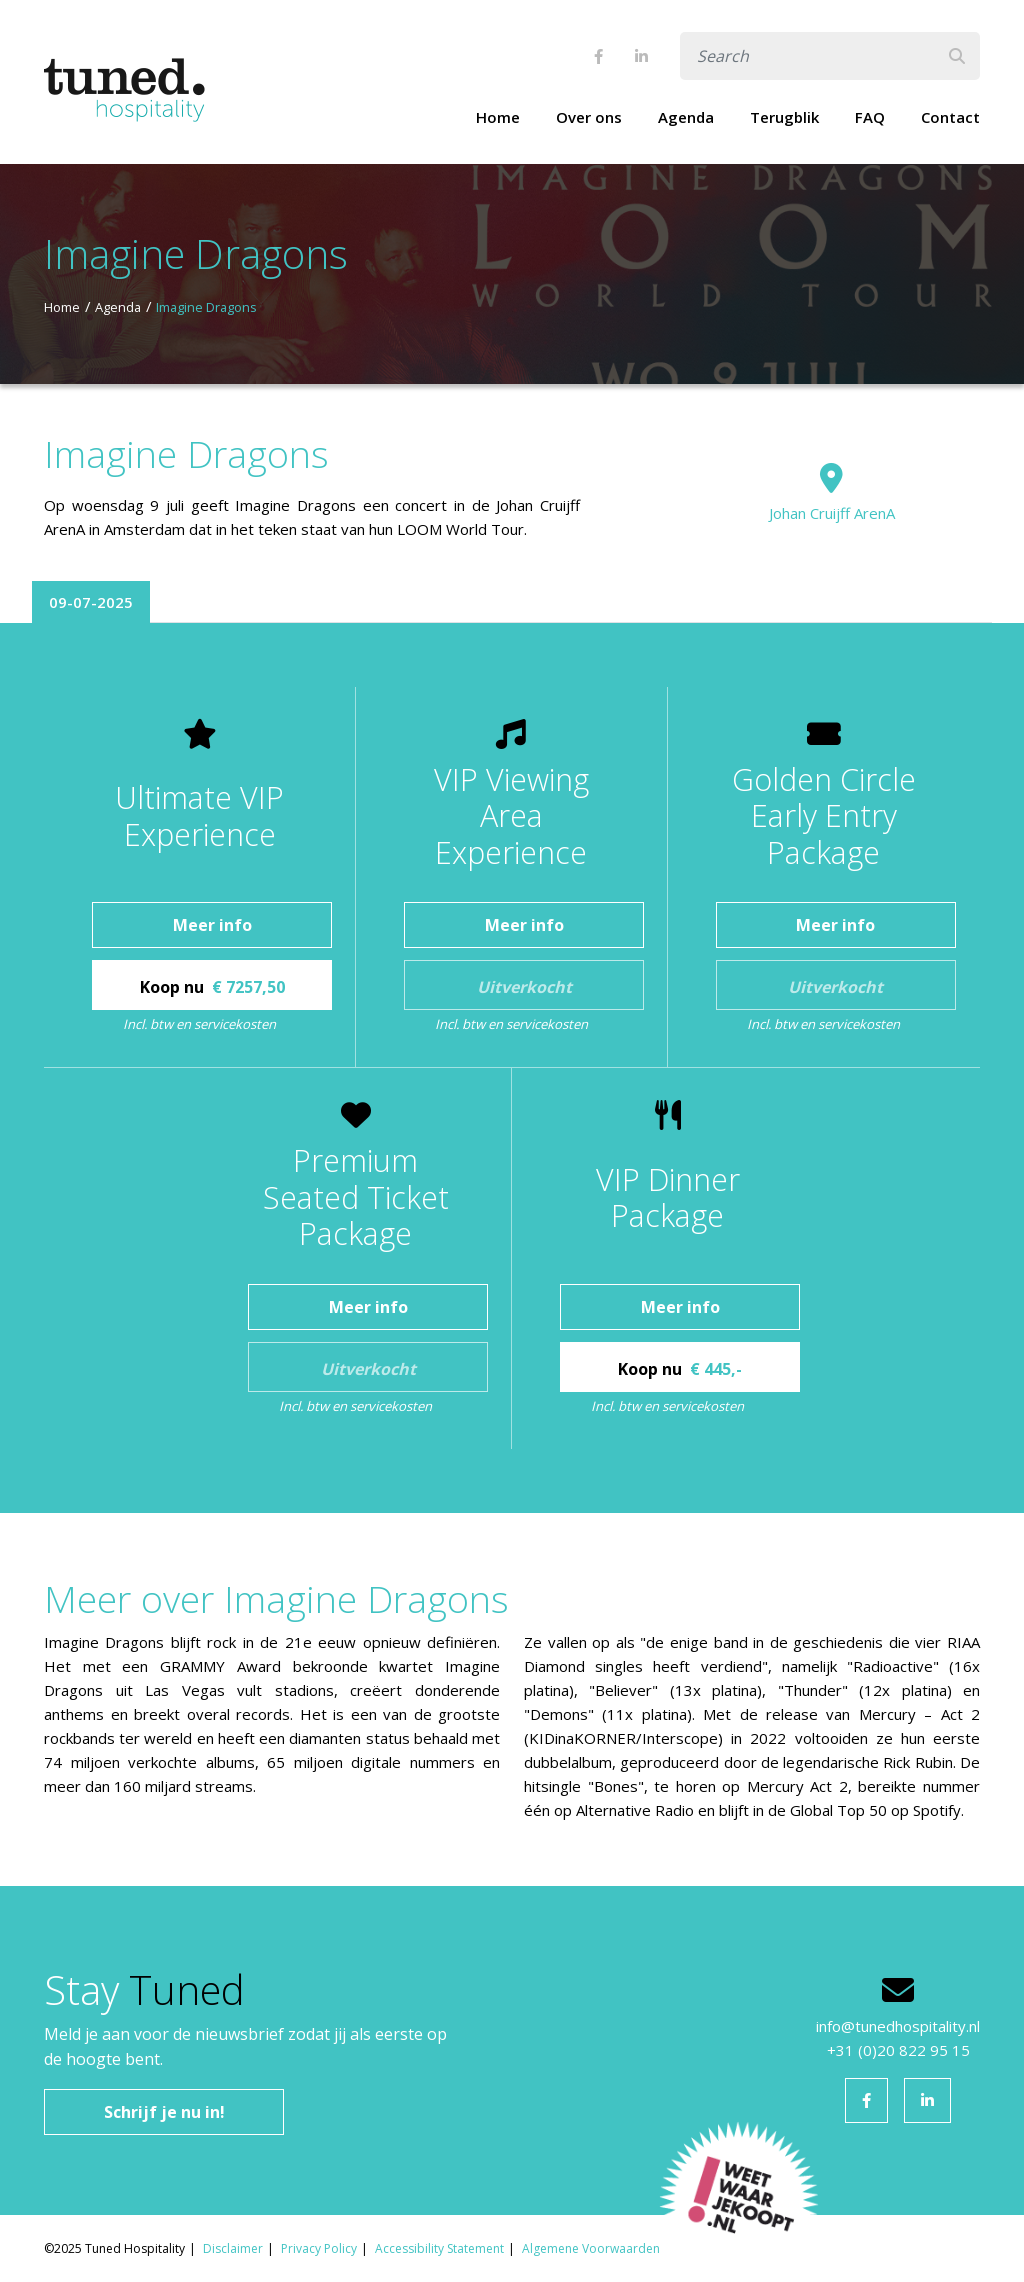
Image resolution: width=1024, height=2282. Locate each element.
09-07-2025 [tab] (91, 602)
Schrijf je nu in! (164, 2112)
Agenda (686, 117)
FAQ (870, 117)
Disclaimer (233, 2248)
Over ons (589, 117)
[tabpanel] (512, 1068)
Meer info (212, 925)
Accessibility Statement (439, 2248)
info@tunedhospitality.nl (898, 2026)
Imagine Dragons (206, 307)
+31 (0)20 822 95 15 (898, 2050)
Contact (950, 117)
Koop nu (212, 987)
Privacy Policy (319, 2248)
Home (498, 117)
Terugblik (784, 117)
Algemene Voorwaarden (591, 2248)
